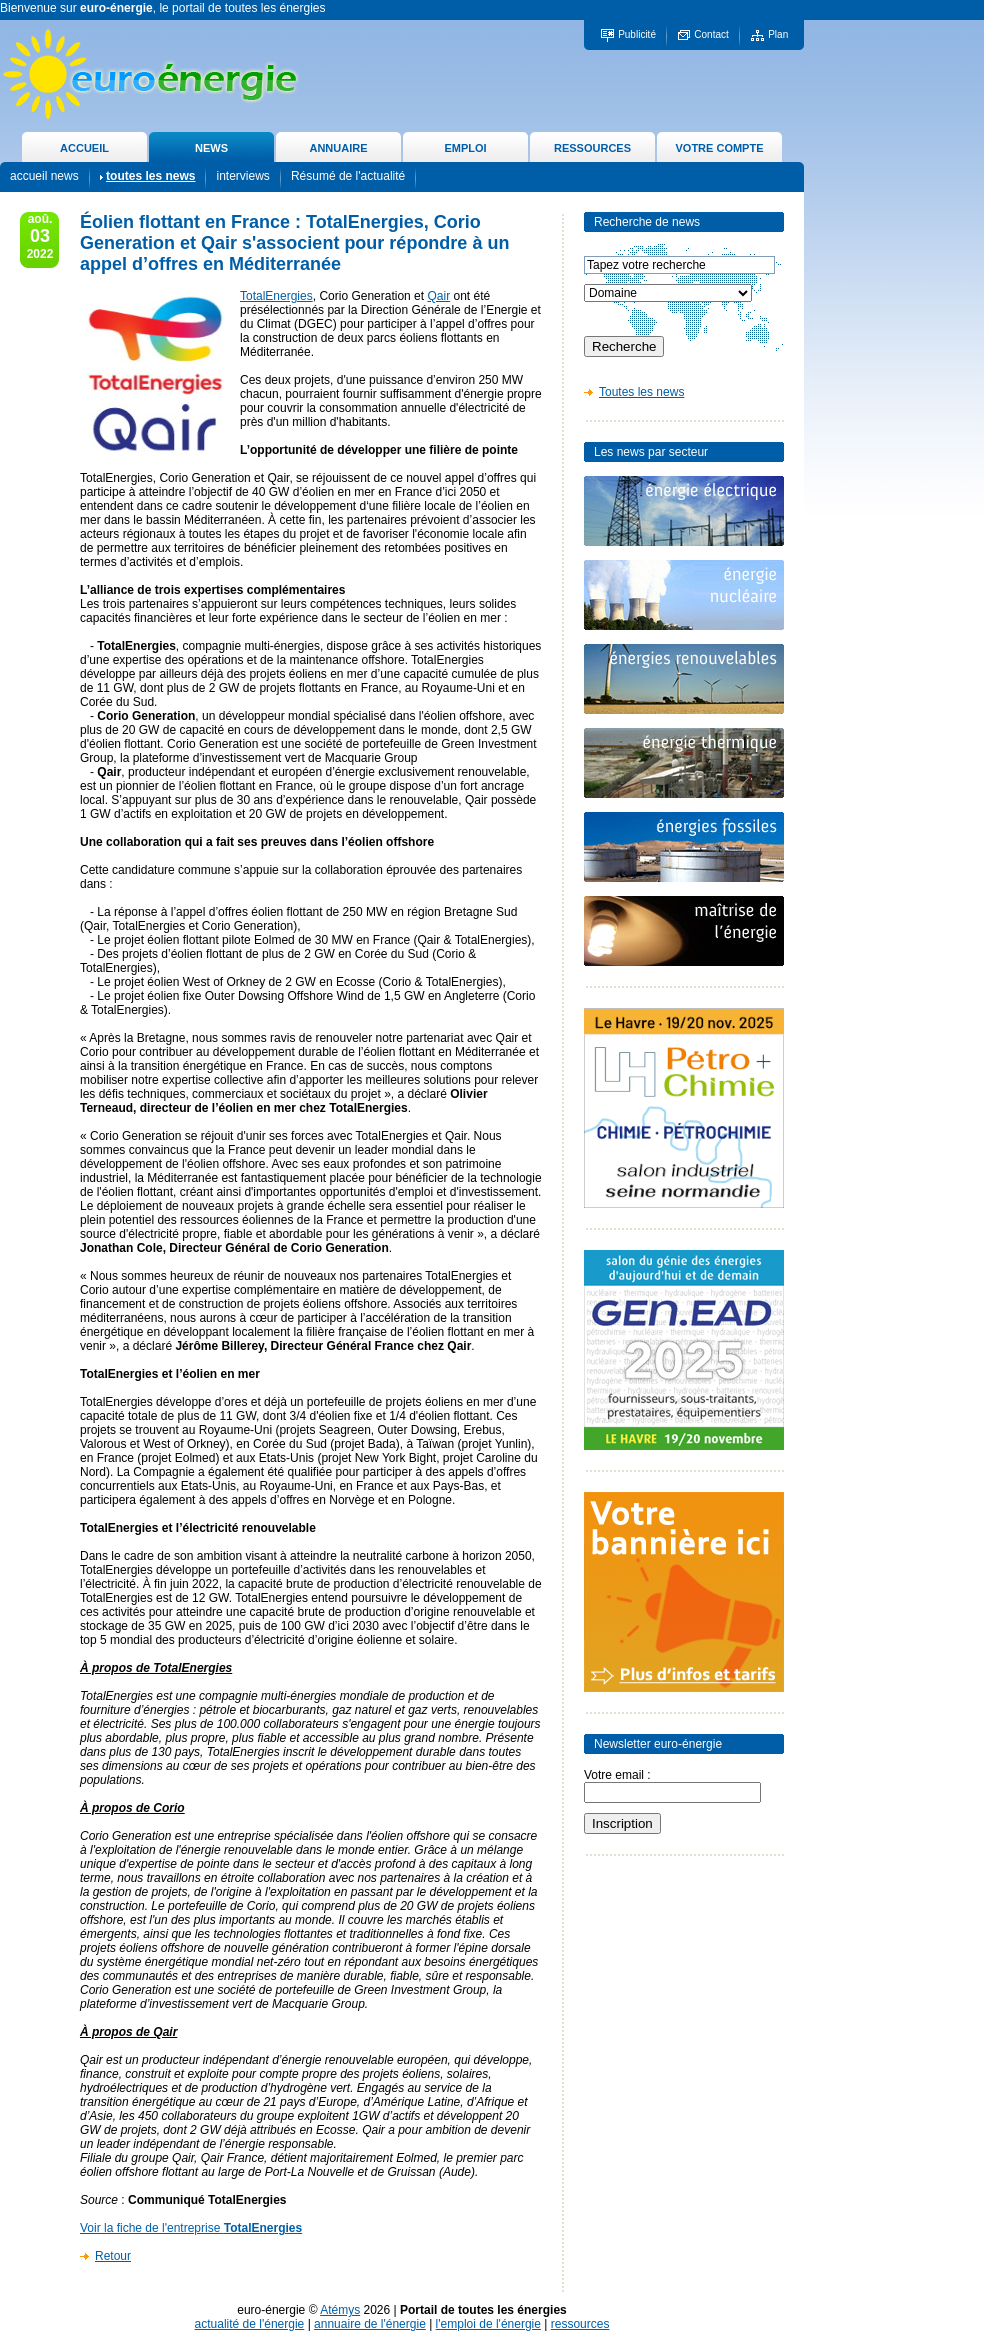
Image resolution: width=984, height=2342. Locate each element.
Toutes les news (641, 392)
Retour (113, 2256)
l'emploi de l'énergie (488, 2324)
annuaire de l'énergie (370, 2324)
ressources (580, 2324)
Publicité (637, 34)
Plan (778, 34)
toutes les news (150, 176)
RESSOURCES (592, 148)
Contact (711, 34)
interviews (242, 176)
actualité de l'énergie (250, 2324)
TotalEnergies (276, 296)
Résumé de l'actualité (348, 176)
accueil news (44, 176)
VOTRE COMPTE (719, 148)
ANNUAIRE (338, 148)
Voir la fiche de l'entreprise (191, 2228)
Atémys (340, 2310)
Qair (438, 296)
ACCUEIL (84, 148)
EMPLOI (465, 148)
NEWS (211, 148)
